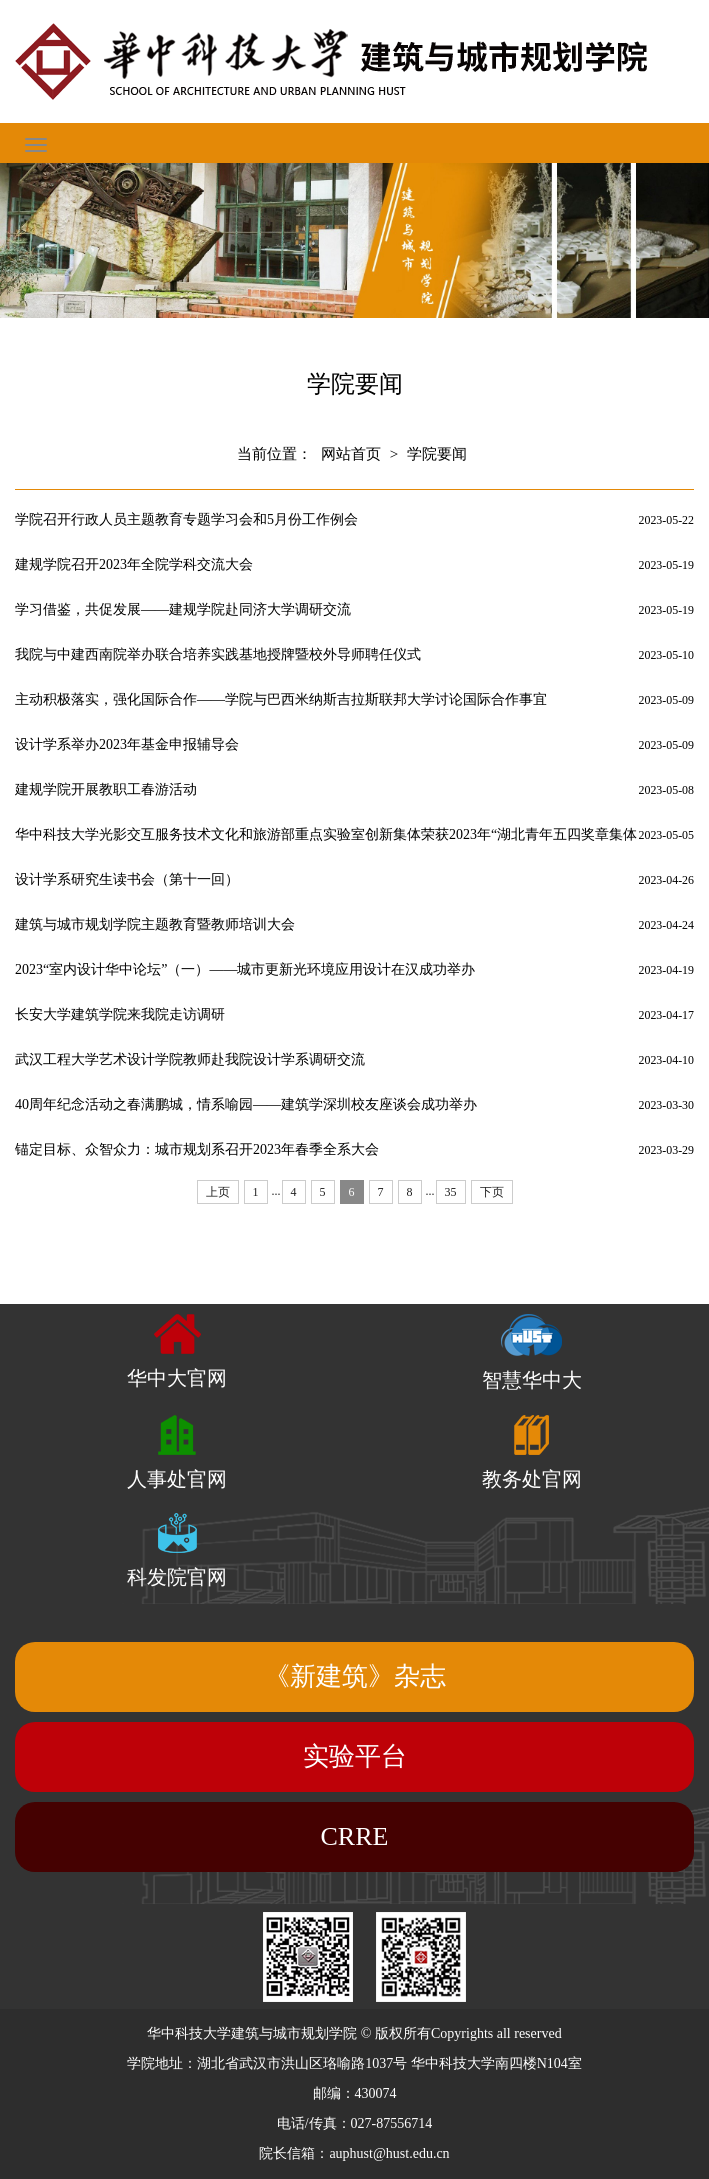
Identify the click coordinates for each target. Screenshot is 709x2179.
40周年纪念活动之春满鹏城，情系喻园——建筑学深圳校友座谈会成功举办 (246, 1104)
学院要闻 (437, 454)
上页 (218, 1192)
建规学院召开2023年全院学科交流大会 (134, 564)
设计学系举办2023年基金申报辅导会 (127, 744)
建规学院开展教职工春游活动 (106, 789)
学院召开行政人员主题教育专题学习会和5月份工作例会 (186, 519)
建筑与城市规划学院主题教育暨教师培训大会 (155, 924)
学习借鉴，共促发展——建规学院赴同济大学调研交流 (183, 609)
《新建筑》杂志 (355, 1676)
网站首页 (351, 454)
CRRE (355, 1836)
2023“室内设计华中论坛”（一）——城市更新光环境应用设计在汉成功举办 (245, 969)
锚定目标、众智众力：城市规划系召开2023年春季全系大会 (197, 1149)
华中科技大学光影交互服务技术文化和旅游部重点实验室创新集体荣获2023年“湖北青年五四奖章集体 (326, 834)
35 (451, 1192)
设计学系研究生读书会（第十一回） (127, 879)
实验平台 (355, 1756)
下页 (492, 1192)
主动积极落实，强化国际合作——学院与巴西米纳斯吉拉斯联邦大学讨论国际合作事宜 (281, 699)
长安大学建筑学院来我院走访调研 (120, 1014)
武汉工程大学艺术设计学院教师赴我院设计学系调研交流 (190, 1059)
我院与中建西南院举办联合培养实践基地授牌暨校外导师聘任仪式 (218, 654)
